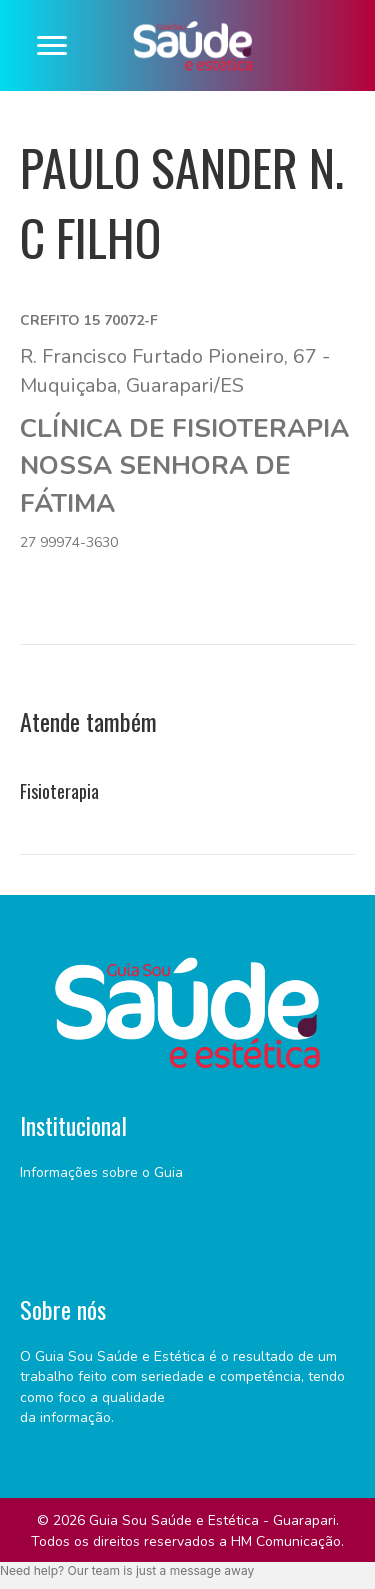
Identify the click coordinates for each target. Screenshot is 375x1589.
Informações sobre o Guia (101, 1172)
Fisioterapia (59, 791)
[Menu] (52, 46)
